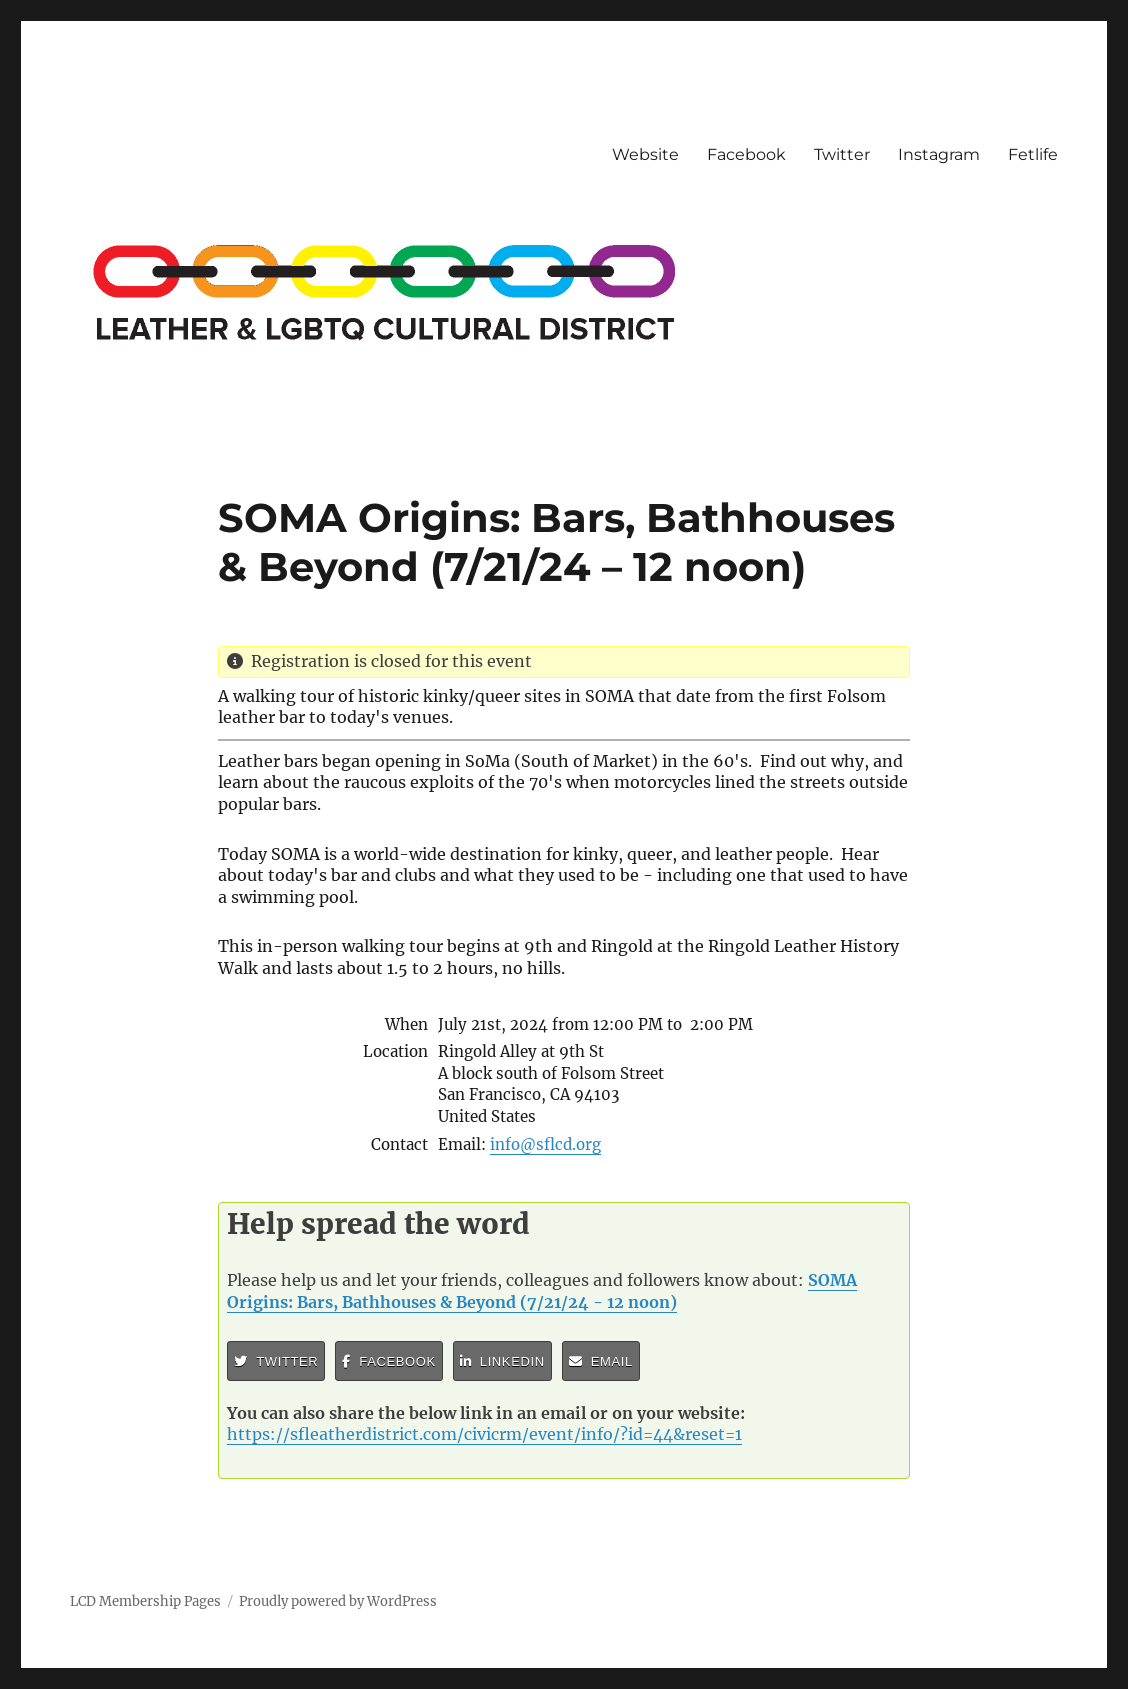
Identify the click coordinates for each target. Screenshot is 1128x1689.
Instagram (939, 154)
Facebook (746, 154)
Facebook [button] (388, 1361)
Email (601, 1361)
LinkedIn (502, 1361)
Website (645, 154)
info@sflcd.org (545, 1144)
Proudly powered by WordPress (338, 1601)
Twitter (842, 154)
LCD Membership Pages (145, 1601)
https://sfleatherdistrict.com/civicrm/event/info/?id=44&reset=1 (484, 1434)
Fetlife (1033, 154)
